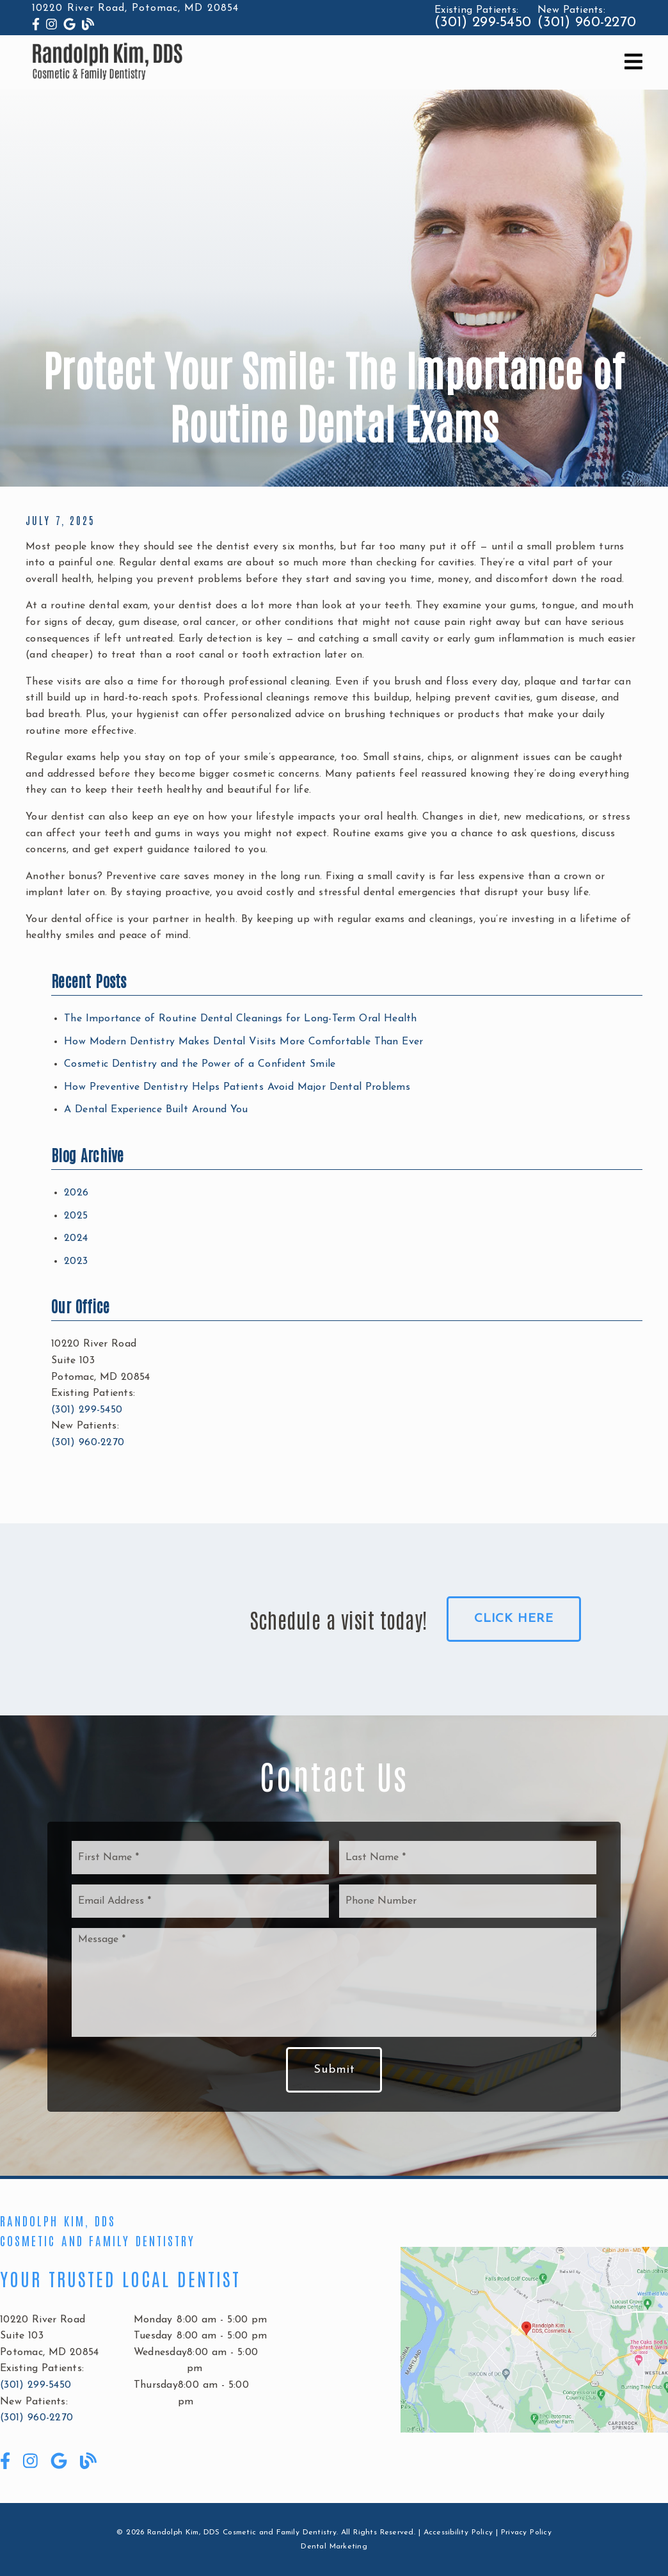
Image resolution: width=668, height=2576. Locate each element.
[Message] (334, 1982)
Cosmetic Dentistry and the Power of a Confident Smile (199, 1064)
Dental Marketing (334, 2546)
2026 (76, 1193)
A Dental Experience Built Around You (156, 1110)
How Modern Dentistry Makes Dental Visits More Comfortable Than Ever (243, 1042)
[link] (36, 26)
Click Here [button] (513, 1619)
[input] (200, 1857)
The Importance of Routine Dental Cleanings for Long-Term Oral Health (240, 1019)
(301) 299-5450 (482, 22)
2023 (76, 1261)
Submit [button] (334, 2070)
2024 (76, 1238)
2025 (76, 1216)
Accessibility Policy (458, 2532)
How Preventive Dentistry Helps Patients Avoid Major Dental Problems (237, 1087)
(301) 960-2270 (586, 22)
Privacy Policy (526, 2532)
